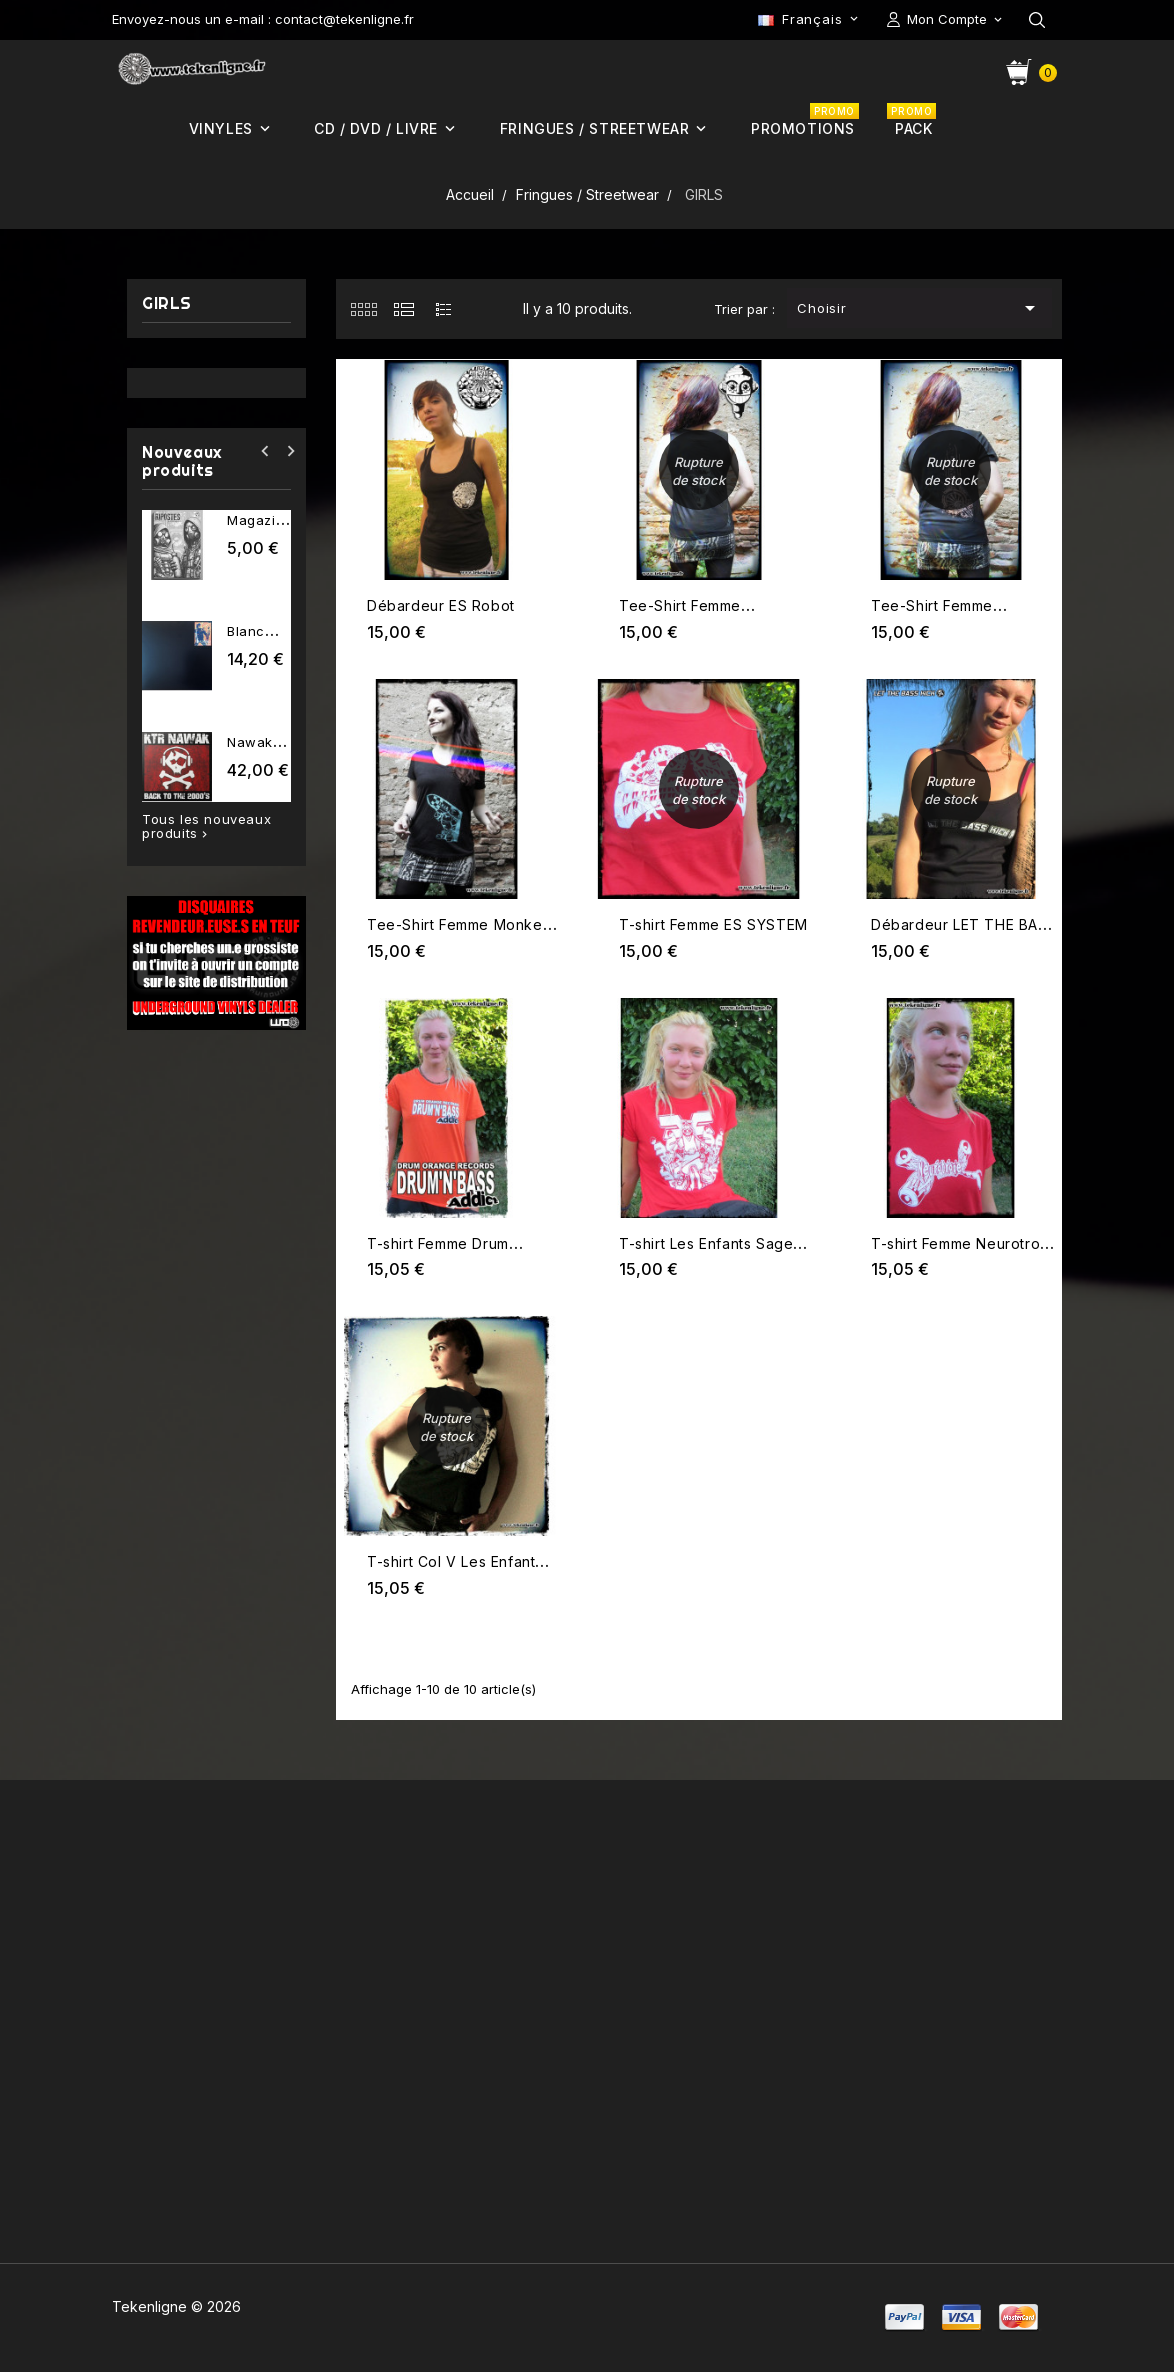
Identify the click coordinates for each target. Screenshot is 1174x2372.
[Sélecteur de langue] (810, 19)
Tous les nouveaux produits (206, 826)
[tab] (363, 309)
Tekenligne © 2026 (176, 2306)
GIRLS (167, 303)
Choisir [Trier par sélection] (920, 308)
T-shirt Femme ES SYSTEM (713, 924)
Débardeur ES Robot (441, 605)
